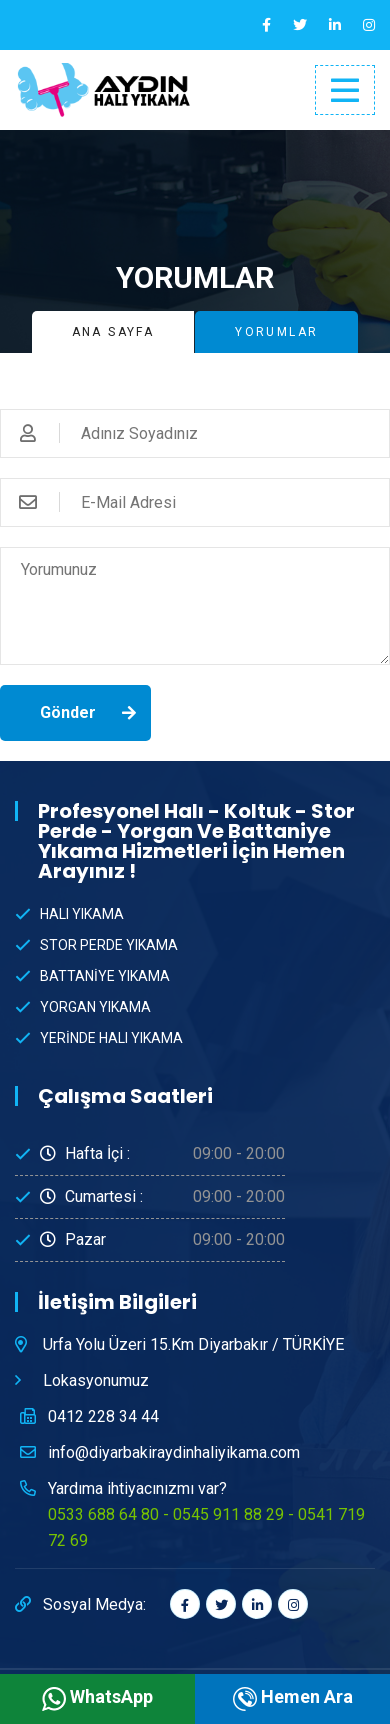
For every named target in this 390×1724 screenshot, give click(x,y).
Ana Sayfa (113, 332)
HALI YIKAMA (82, 914)
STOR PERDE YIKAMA (109, 945)
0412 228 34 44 (103, 1416)
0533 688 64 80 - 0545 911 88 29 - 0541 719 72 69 (206, 1527)
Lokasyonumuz (96, 1380)
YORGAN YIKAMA (95, 1007)
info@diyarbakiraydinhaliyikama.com (174, 1452)
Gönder (68, 712)
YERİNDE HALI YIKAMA (111, 1038)
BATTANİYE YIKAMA (105, 976)
